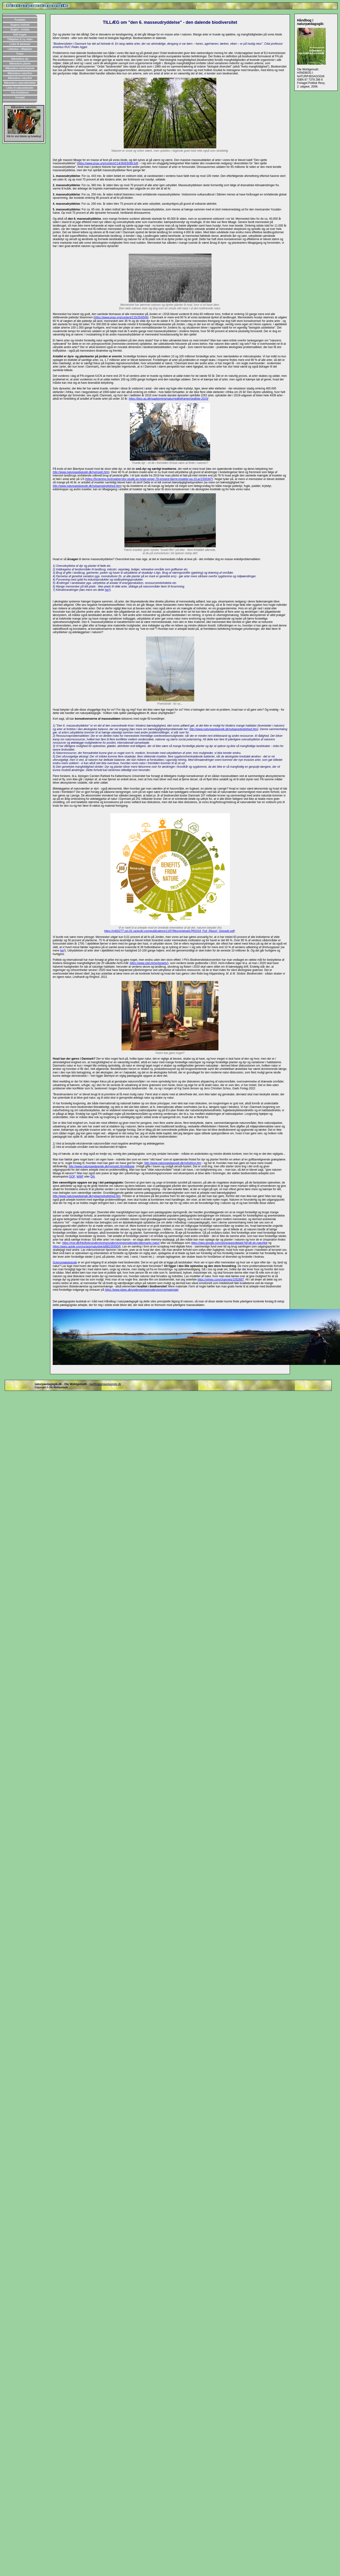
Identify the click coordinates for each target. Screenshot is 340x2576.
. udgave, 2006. (308, 86)
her (107, 590)
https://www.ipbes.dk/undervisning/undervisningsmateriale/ (142, 1289)
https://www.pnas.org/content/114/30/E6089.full (107, 163)
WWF (80, 1176)
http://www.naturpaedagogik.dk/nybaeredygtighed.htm (87, 486)
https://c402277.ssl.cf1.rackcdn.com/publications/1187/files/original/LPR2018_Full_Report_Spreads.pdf (169, 931)
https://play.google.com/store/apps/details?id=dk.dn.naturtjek (229, 1243)
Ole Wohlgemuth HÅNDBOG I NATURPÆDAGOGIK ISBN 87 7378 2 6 (311, 76)
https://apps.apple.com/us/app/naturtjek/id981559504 (86, 1246)
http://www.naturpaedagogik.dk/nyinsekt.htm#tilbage (101, 1166)
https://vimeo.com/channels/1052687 (221, 1279)
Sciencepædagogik (65, 1262)
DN (92, 1176)
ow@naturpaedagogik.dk (105, 1384)
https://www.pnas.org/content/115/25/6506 (120, 317)
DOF (72, 1176)
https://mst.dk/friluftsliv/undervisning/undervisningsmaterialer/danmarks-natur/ (111, 1243)
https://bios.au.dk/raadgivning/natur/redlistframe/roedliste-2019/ (168, 398)
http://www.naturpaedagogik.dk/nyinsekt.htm (81, 472)
